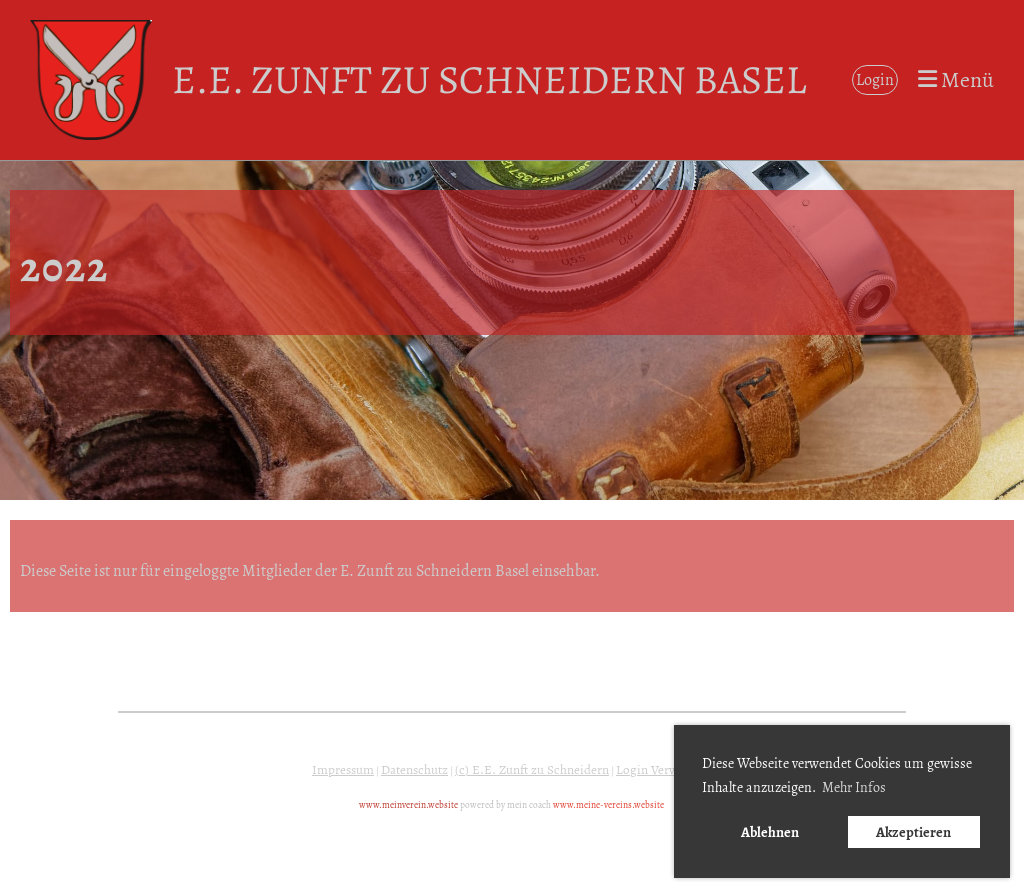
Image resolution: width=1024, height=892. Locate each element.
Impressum (343, 770)
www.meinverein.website (408, 805)
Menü (956, 80)
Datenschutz (414, 770)
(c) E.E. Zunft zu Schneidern (532, 770)
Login (875, 80)
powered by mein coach (505, 805)
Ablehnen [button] (770, 832)
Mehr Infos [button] (854, 787)
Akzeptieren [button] (913, 832)
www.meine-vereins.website (608, 805)
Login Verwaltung (664, 770)
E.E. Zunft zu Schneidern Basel (489, 79)
